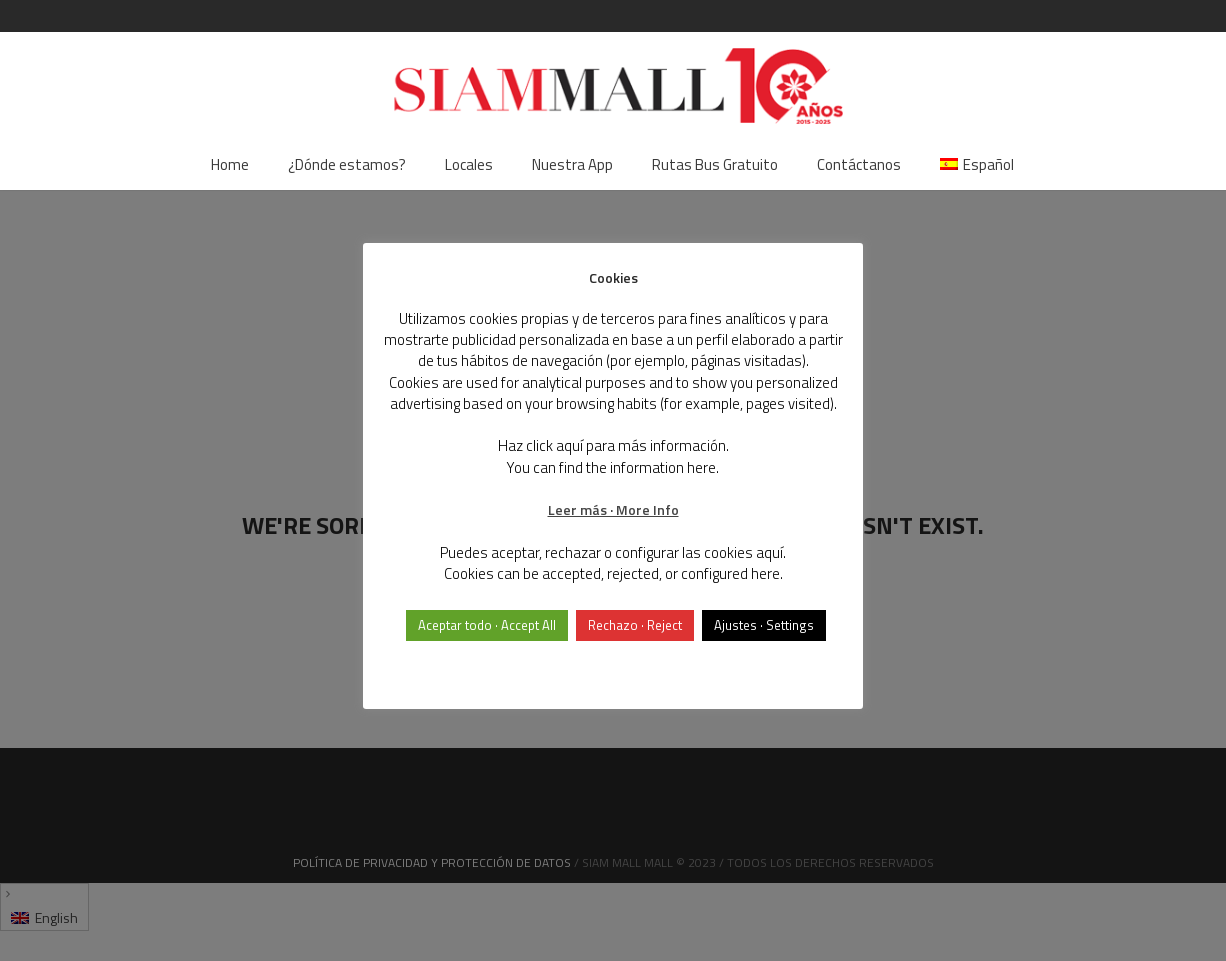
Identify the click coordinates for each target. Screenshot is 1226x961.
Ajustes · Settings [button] (764, 625)
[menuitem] (977, 165)
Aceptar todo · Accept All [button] (487, 625)
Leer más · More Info (613, 509)
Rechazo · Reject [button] (635, 625)
